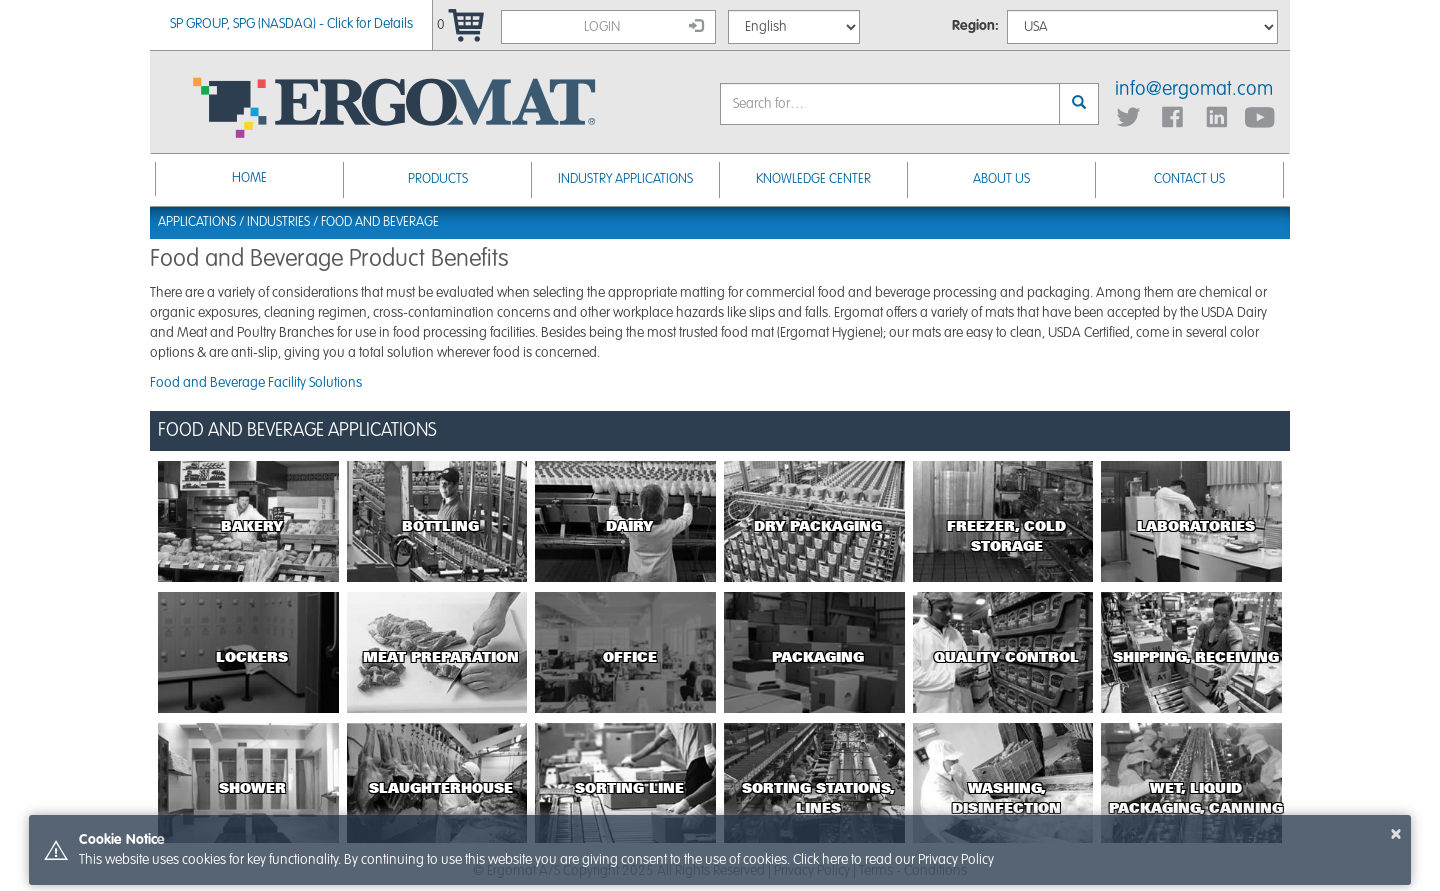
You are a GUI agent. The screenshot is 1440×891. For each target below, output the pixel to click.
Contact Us (1189, 179)
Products (438, 179)
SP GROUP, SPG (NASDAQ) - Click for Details (291, 24)
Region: (975, 26)
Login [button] (644, 26)
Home (249, 178)
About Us (1001, 179)
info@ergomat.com (1194, 90)
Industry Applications (625, 179)
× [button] (1396, 834)
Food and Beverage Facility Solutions (256, 383)
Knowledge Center (813, 179)
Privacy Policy (956, 860)
